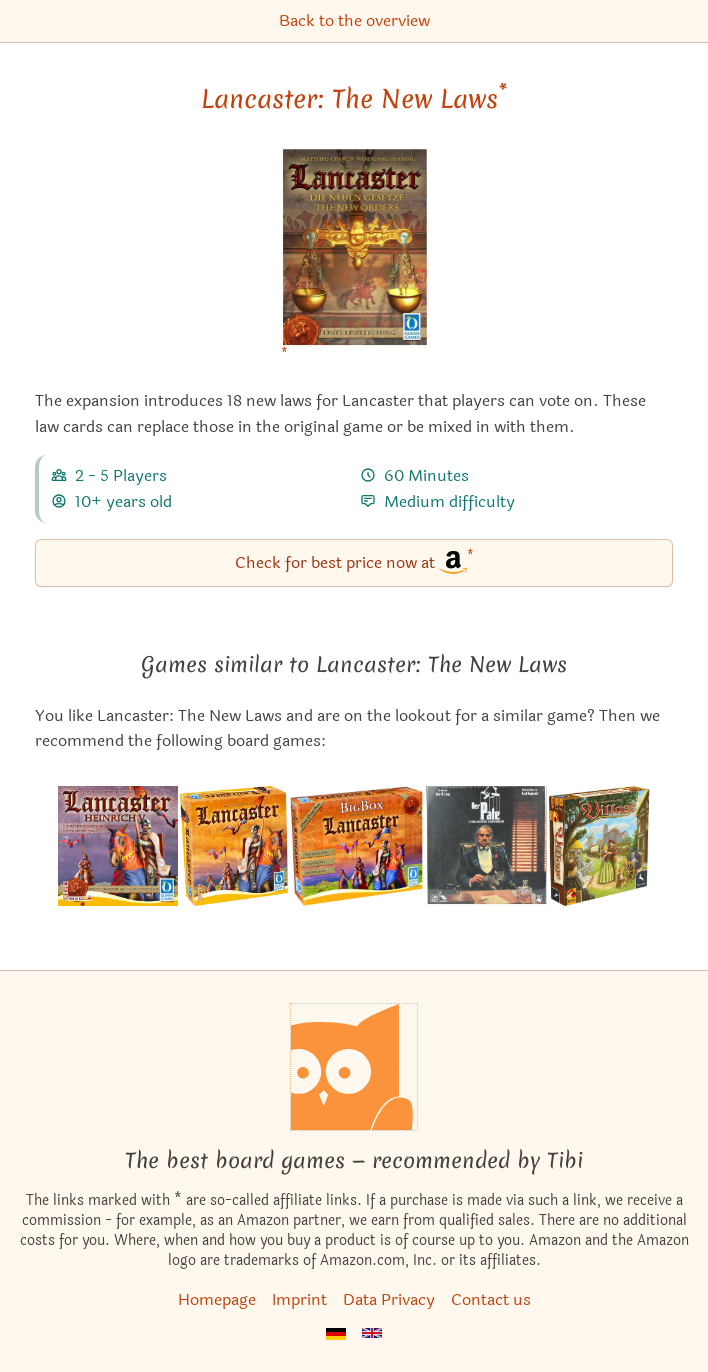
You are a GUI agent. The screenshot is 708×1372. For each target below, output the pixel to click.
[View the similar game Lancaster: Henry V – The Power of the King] (118, 846)
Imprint (299, 1299)
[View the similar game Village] (599, 846)
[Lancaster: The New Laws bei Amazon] (354, 259)
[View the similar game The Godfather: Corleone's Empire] (486, 846)
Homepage (217, 1299)
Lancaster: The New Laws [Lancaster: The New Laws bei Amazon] (354, 99)
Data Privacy (389, 1299)
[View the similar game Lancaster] (234, 846)
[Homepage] (354, 1067)
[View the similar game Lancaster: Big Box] (356, 846)
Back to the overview (354, 20)
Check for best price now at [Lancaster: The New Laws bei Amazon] (354, 561)
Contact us (491, 1299)
